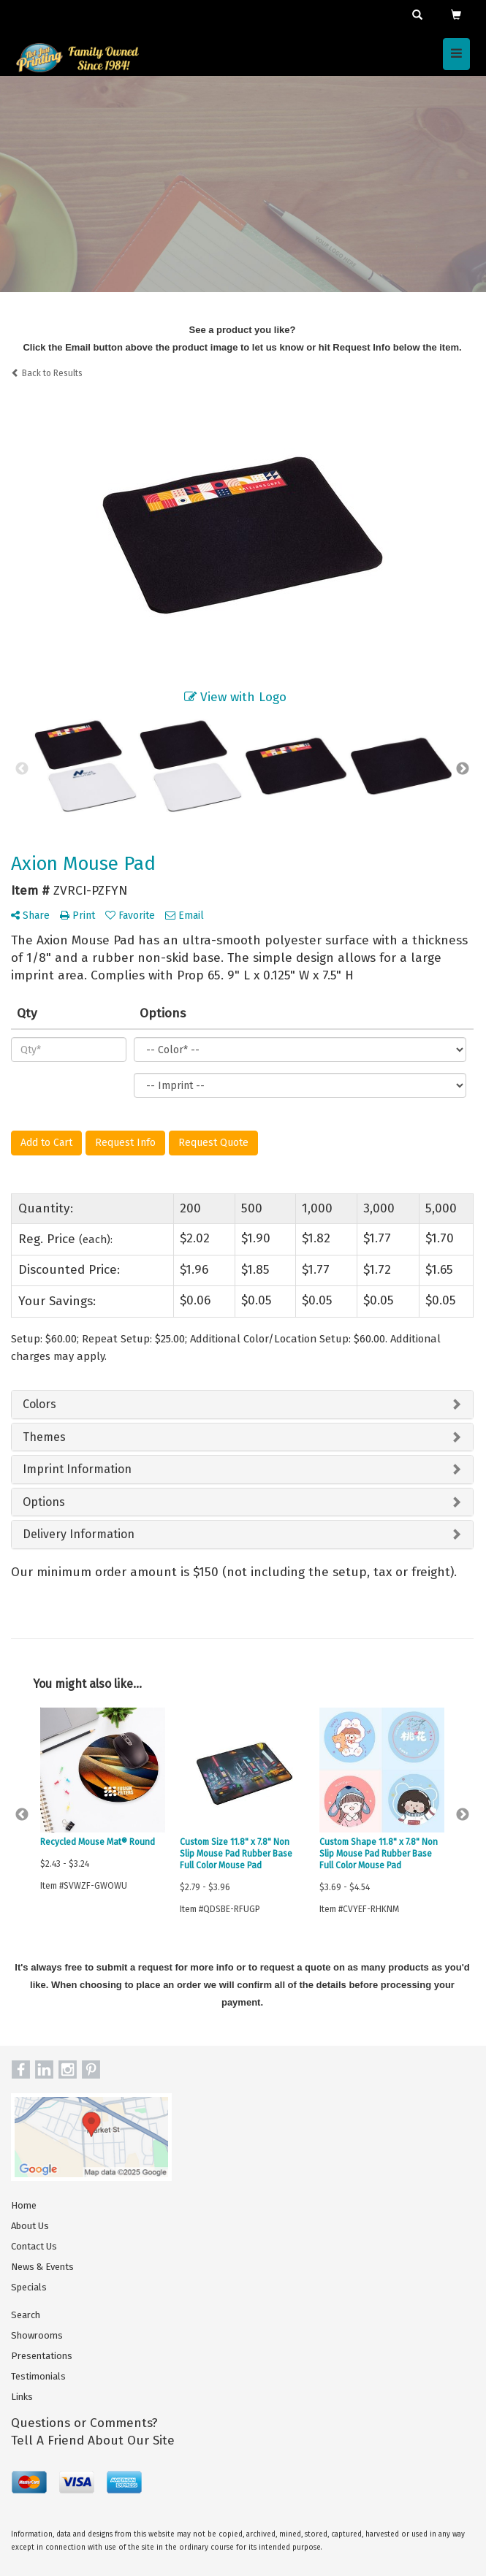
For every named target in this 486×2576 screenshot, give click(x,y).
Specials (29, 2287)
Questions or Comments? (84, 2423)
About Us (30, 2225)
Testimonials (38, 2376)
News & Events (42, 2266)
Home (24, 2205)
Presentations (41, 2355)
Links (22, 2396)
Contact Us (34, 2246)
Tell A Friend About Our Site (93, 2440)
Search (25, 2314)
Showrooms (37, 2335)
